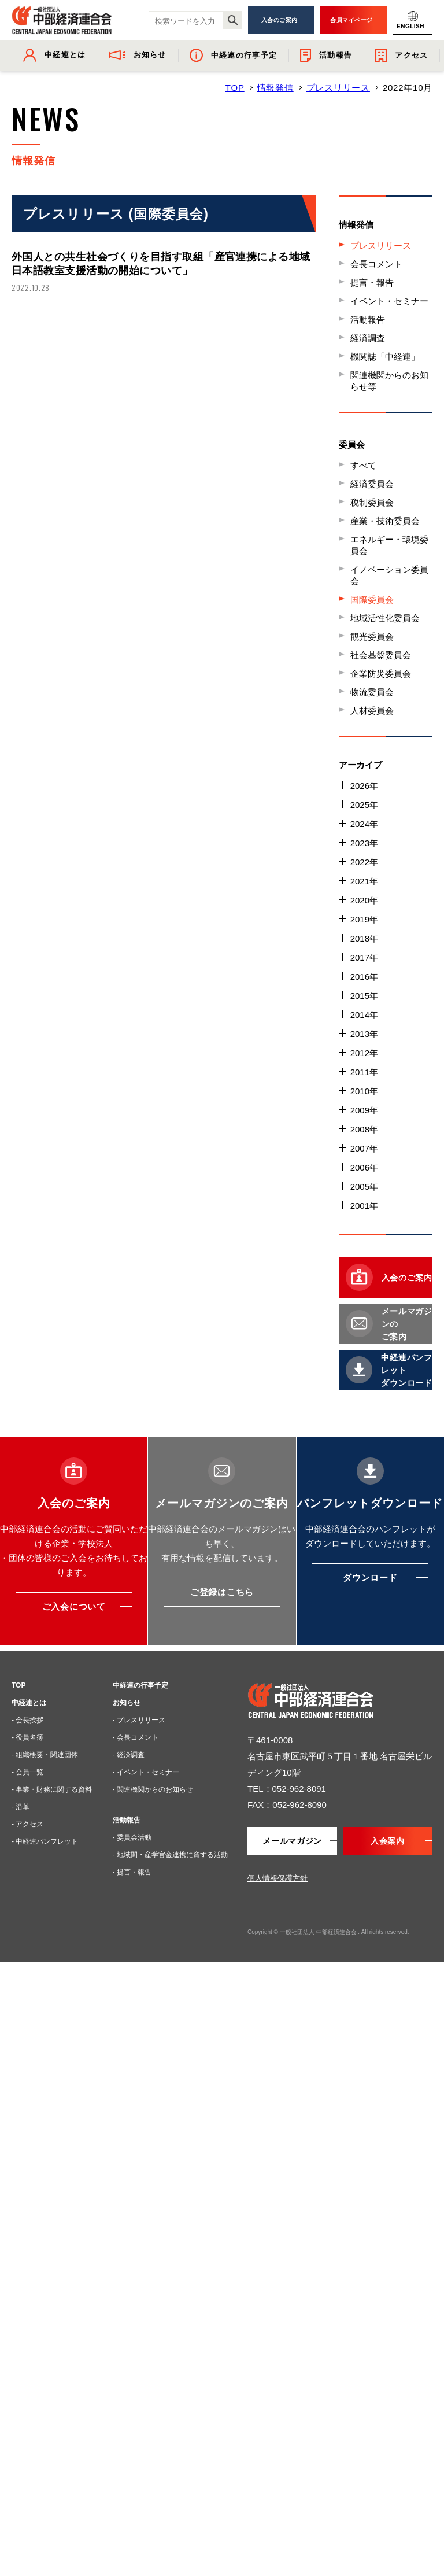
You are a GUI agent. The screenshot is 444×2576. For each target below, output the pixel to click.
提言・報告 (372, 282)
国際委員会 (372, 599)
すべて (363, 465)
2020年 (364, 900)
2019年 (364, 919)
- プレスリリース (139, 1720)
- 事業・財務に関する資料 (52, 1789)
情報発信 (275, 87)
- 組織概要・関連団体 (45, 1755)
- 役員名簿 (27, 1737)
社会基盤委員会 (380, 655)
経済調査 (367, 338)
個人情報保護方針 (277, 1878)
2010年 (364, 1091)
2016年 (364, 976)
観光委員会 (372, 636)
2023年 (364, 843)
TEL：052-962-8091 (286, 1788)
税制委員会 (372, 502)
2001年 (364, 1206)
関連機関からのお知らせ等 (389, 381)
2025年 (364, 805)
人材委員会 (372, 710)
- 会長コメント (135, 1737)
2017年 (364, 957)
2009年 (364, 1110)
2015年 (364, 996)
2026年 (364, 786)
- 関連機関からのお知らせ (153, 1789)
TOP (235, 87)
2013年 (364, 1034)
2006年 (364, 1167)
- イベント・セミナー (146, 1772)
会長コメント (376, 264)
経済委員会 (372, 484)
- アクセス (27, 1824)
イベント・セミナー (389, 301)
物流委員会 (372, 692)
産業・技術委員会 (385, 521)
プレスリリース (338, 87)
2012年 (364, 1053)
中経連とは (29, 1703)
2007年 (364, 1148)
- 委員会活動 (132, 1837)
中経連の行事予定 (140, 1685)
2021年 (364, 881)
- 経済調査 (129, 1755)
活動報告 (367, 319)
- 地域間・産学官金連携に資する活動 (170, 1855)
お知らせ (126, 1703)
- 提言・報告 (132, 1872)
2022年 (364, 862)
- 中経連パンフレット (45, 1841)
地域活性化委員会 (385, 618)
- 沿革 (20, 1807)
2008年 (364, 1129)
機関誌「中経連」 (385, 356)
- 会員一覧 (27, 1772)
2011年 (364, 1072)
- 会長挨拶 (27, 1720)
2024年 (364, 824)
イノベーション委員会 (389, 575)
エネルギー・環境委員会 (389, 545)
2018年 (364, 938)
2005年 (364, 1186)
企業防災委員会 (380, 673)
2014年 (364, 1015)
